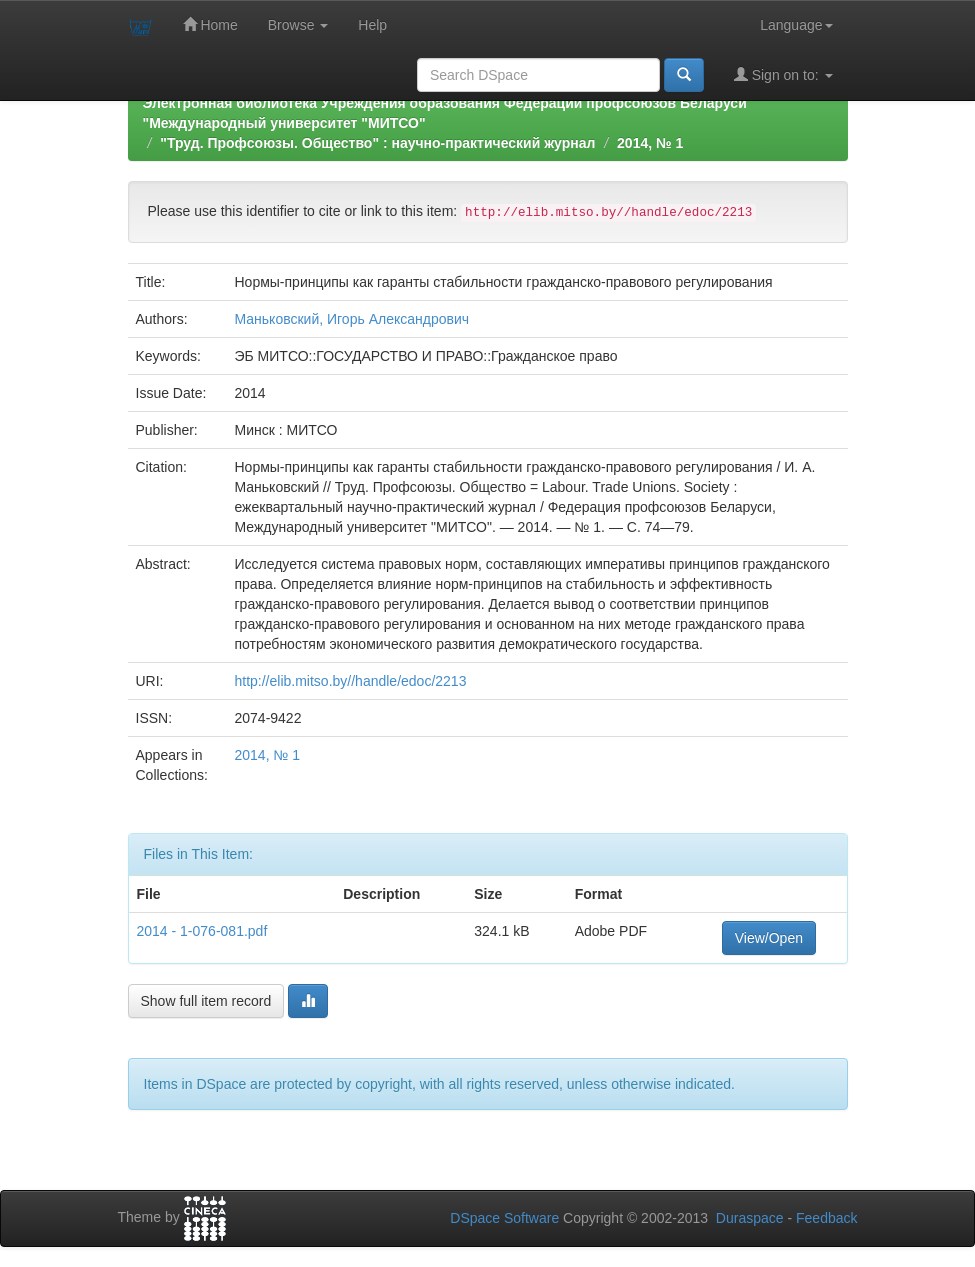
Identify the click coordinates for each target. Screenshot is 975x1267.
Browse (298, 25)
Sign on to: (783, 74)
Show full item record (206, 1001)
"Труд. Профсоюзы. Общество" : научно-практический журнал (377, 143)
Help (372, 25)
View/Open (769, 938)
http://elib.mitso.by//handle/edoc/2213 (350, 681)
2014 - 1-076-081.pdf (202, 931)
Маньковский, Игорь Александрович (351, 319)
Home (210, 24)
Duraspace (750, 1218)
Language (796, 25)
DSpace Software (504, 1218)
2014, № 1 (650, 143)
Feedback (826, 1218)
